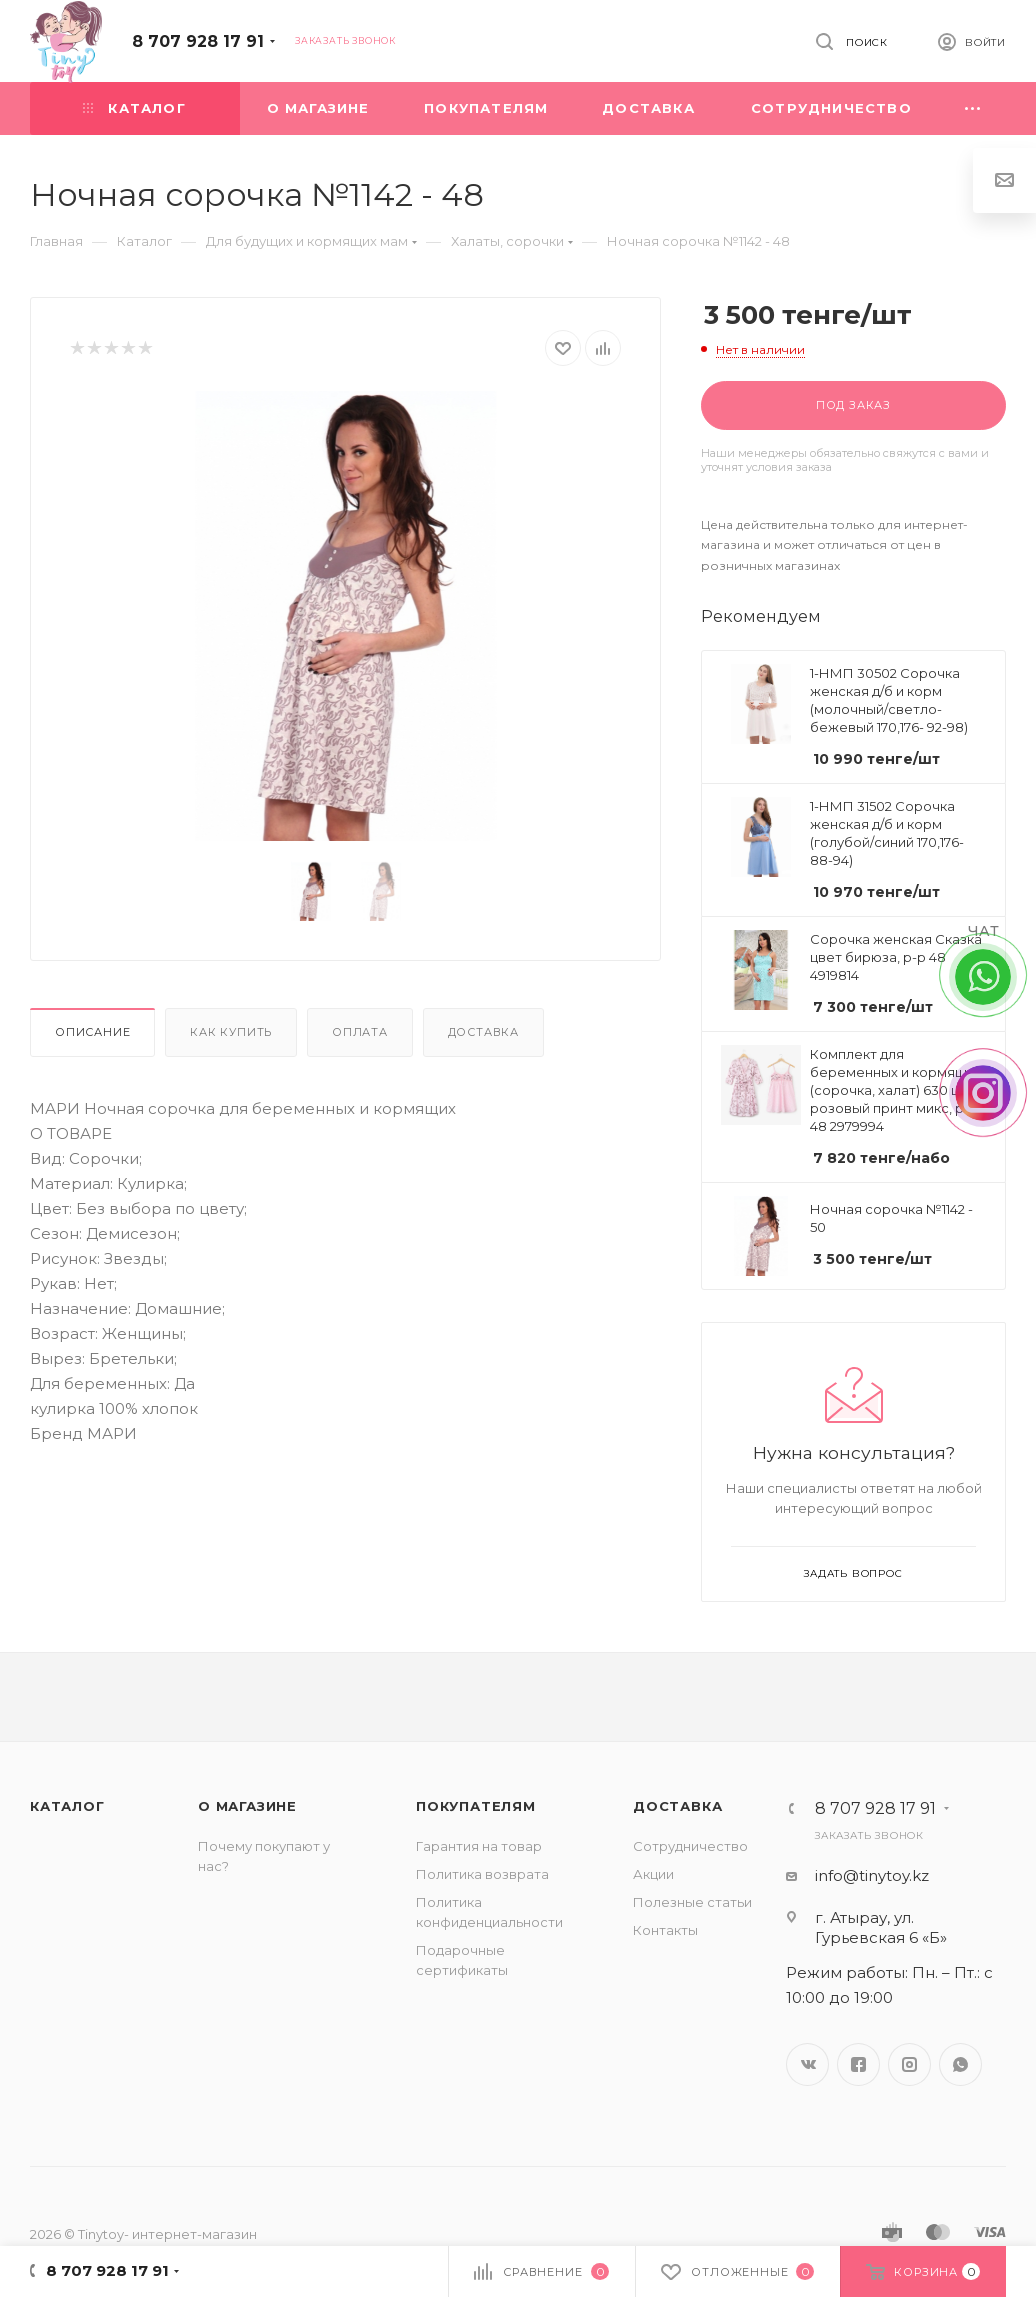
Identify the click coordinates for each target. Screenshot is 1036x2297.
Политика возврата (482, 1874)
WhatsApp (960, 2064)
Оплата (360, 1032)
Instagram (909, 2064)
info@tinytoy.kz (872, 1875)
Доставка (483, 1032)
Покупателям (476, 1806)
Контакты (665, 1930)
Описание (92, 1032)
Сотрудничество (690, 1846)
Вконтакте (807, 2064)
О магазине (247, 1806)
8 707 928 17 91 (198, 41)
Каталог (67, 1806)
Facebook (858, 2064)
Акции (653, 1874)
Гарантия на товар (479, 1846)
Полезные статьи (692, 1902)
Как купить (231, 1032)
